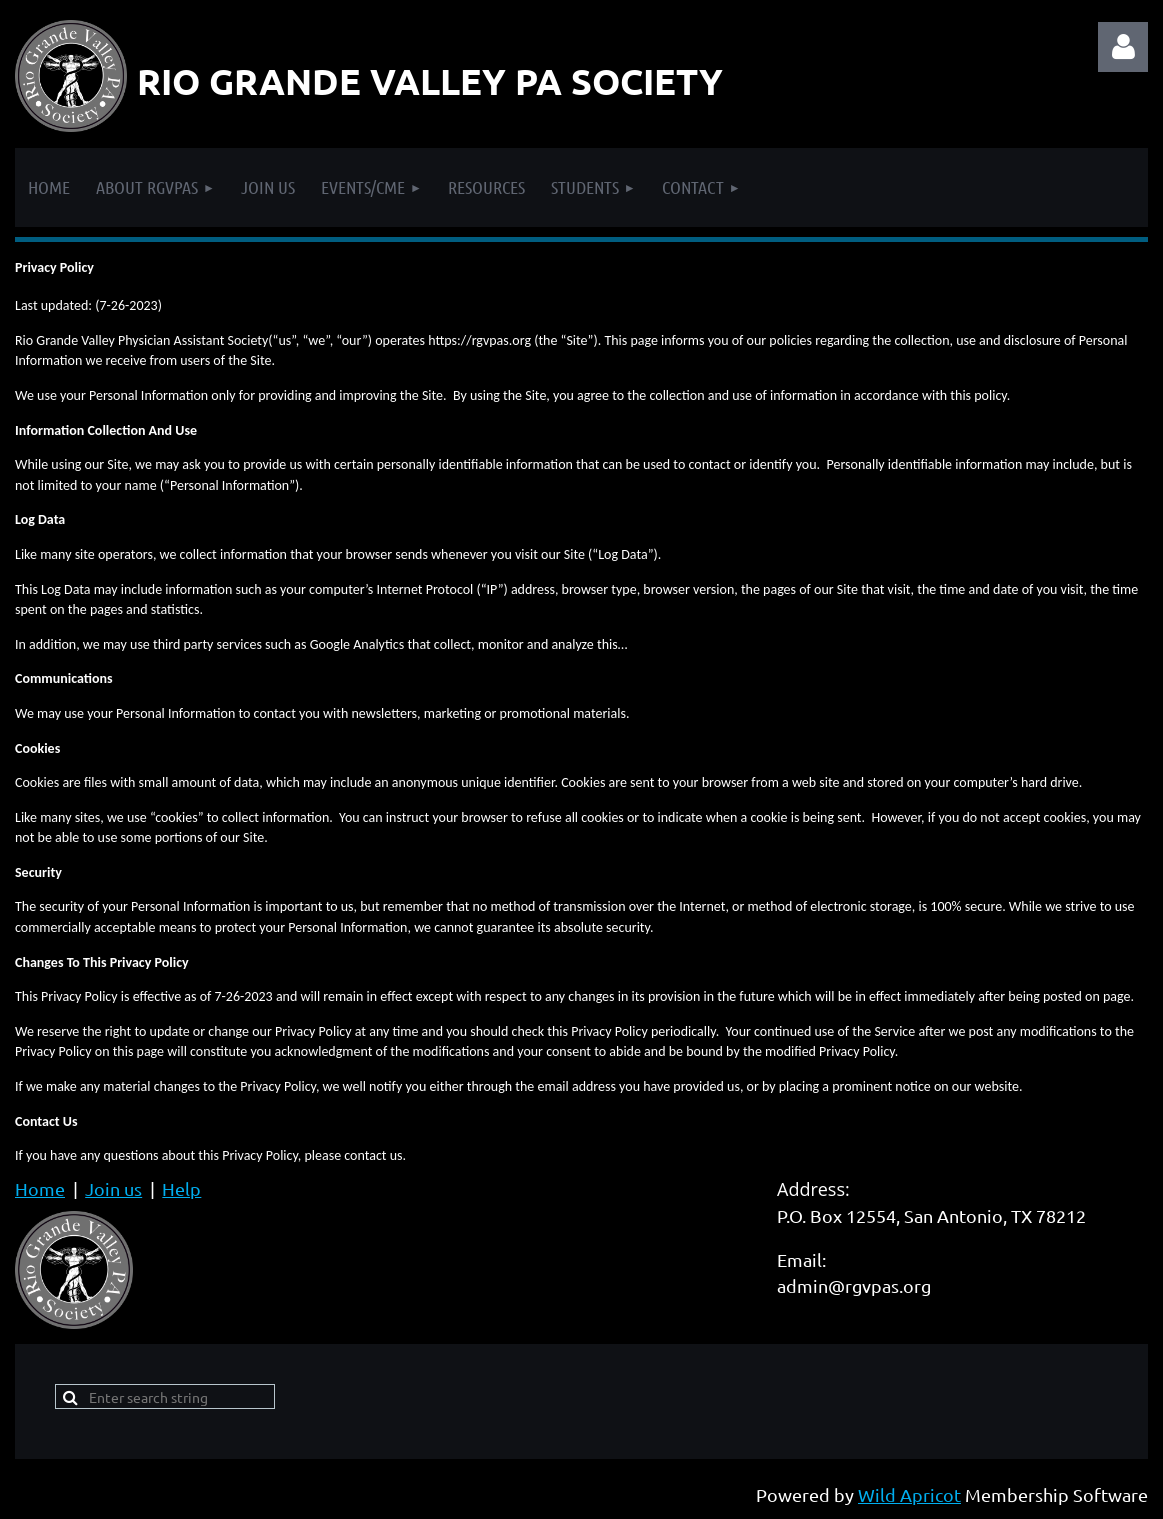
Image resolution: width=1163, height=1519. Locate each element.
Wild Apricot (909, 1494)
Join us (113, 1188)
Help (181, 1188)
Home (40, 1188)
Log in (1123, 47)
